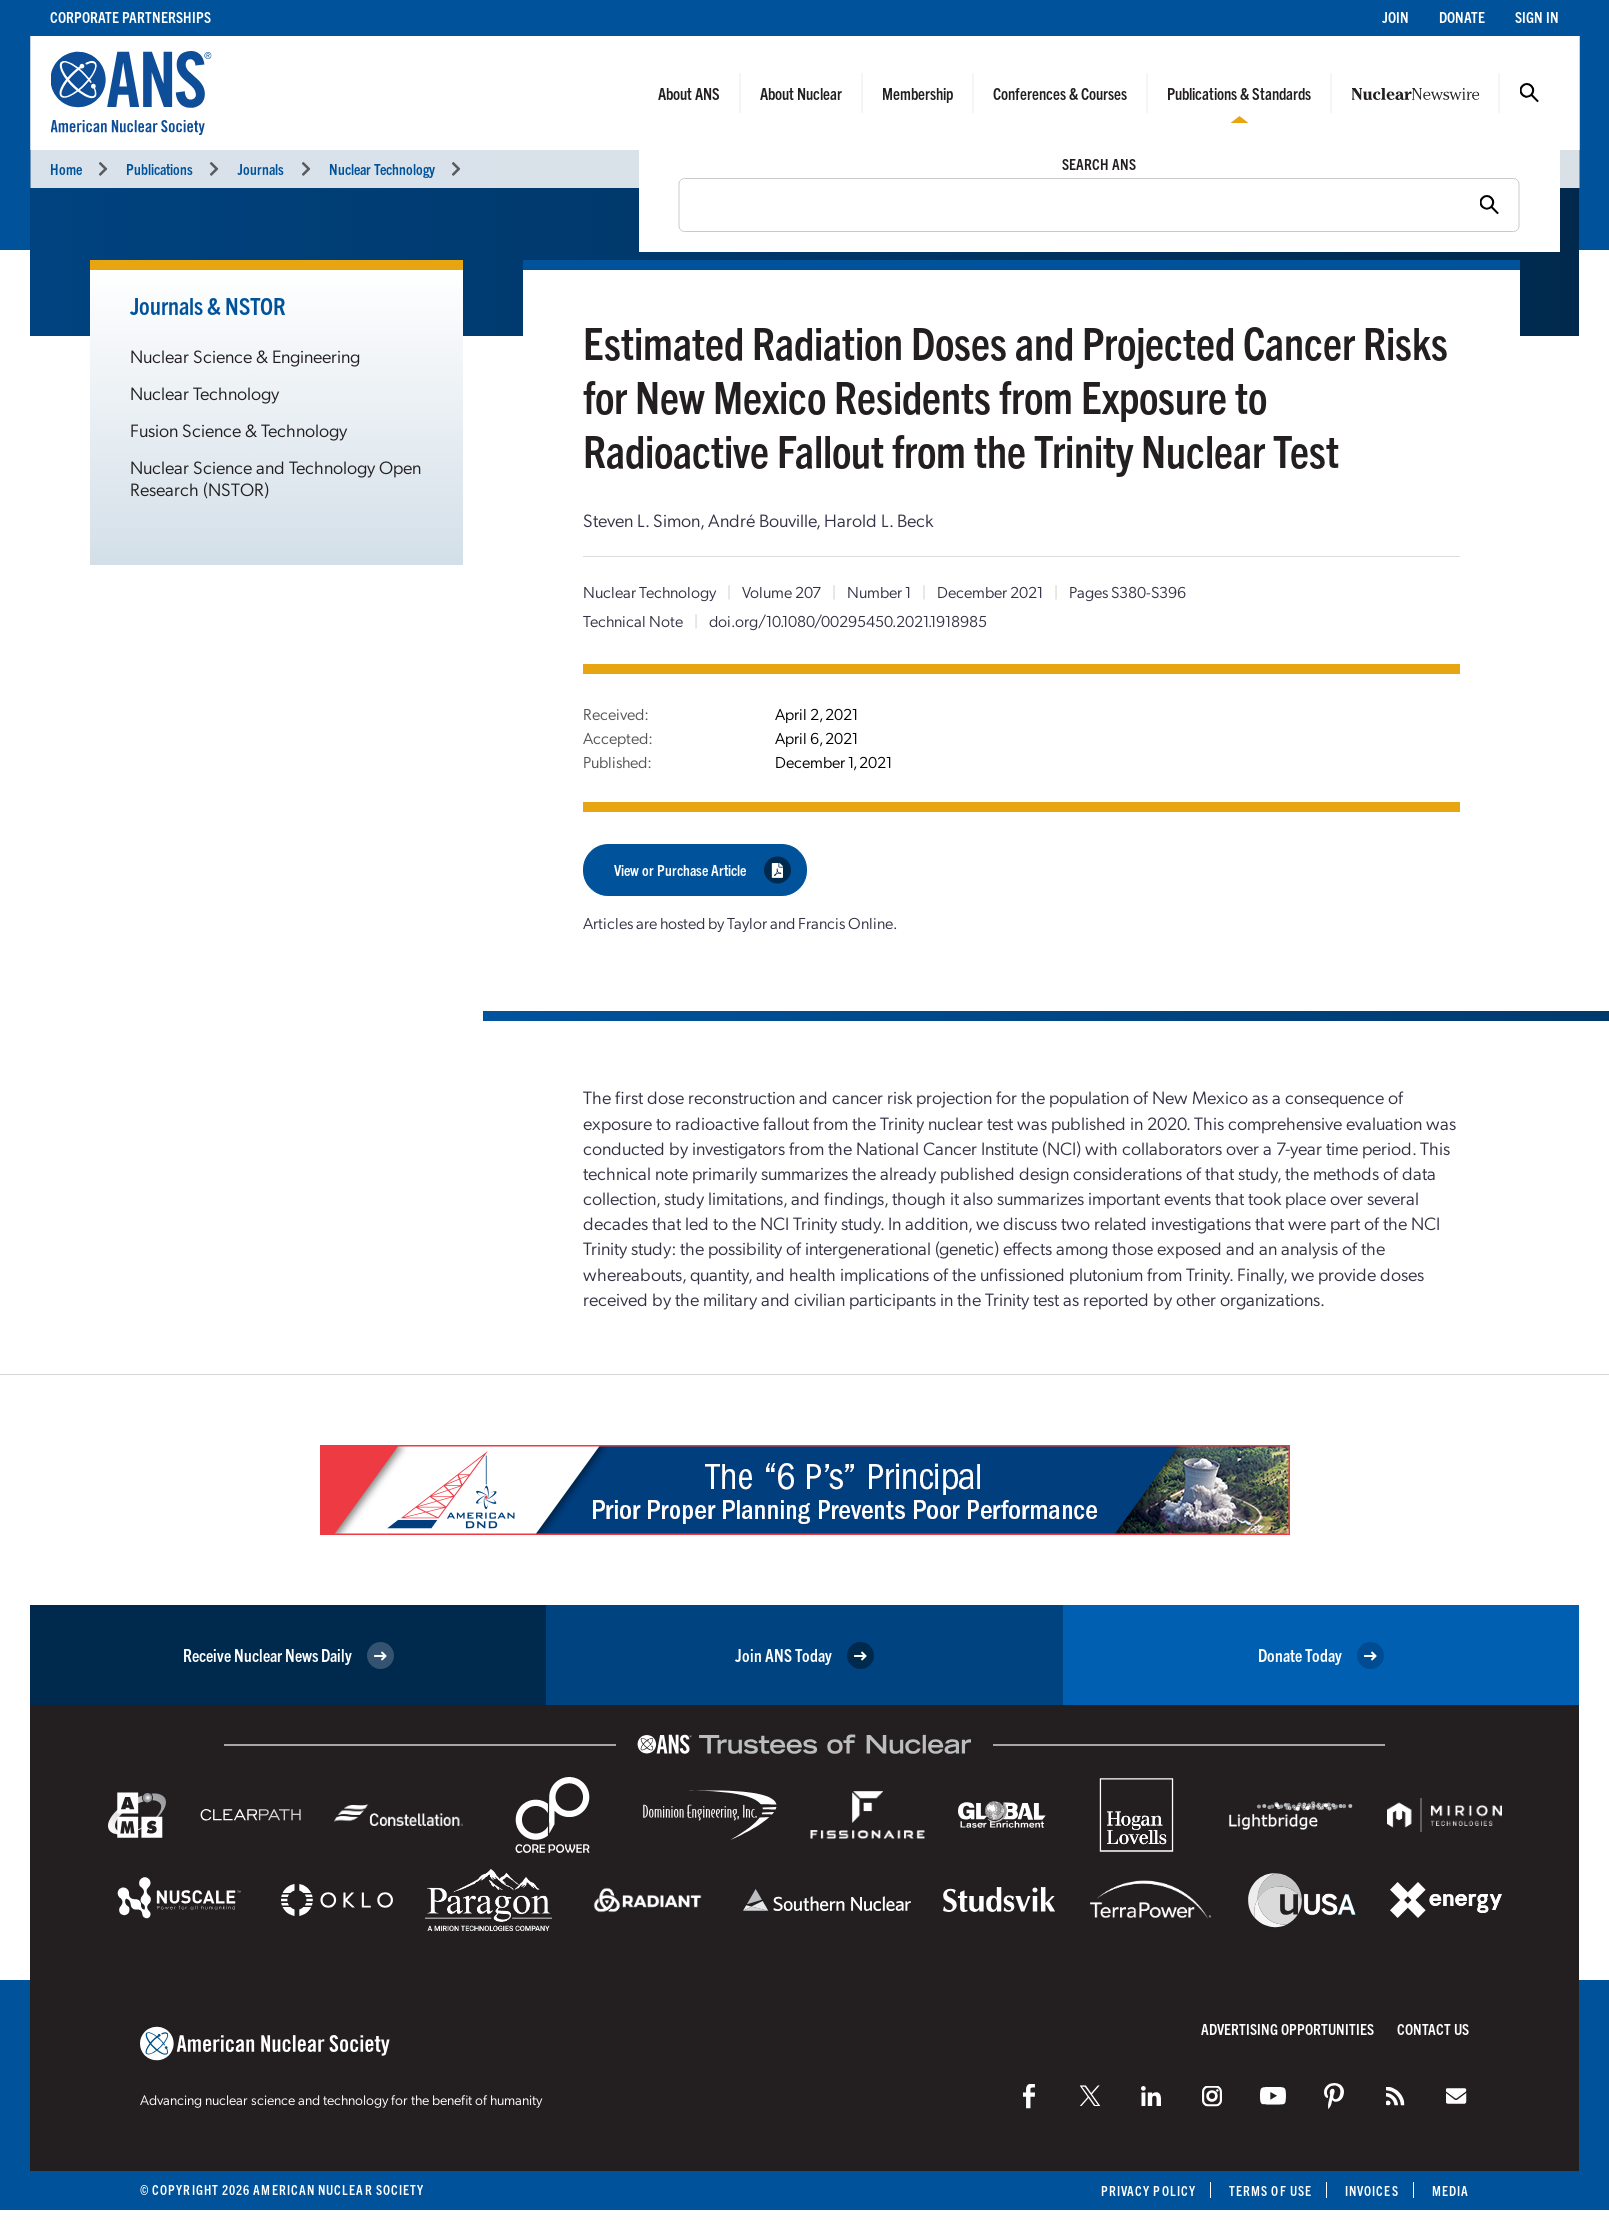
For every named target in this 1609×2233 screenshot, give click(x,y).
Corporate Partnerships (130, 16)
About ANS (689, 93)
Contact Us (1433, 2028)
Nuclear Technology (382, 168)
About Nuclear (801, 93)
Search (1529, 93)
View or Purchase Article (702, 869)
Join (1395, 16)
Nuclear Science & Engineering (245, 355)
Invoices (1372, 2190)
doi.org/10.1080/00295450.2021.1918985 (848, 620)
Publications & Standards (1239, 93)
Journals (260, 168)
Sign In (1537, 16)
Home (66, 168)
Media (1450, 2190)
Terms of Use (1270, 2190)
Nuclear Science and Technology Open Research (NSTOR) (275, 477)
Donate (1462, 16)
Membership (917, 93)
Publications (159, 168)
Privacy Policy (1148, 2190)
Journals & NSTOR (208, 305)
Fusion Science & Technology (238, 429)
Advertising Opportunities (1287, 2028)
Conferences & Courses (1060, 93)
